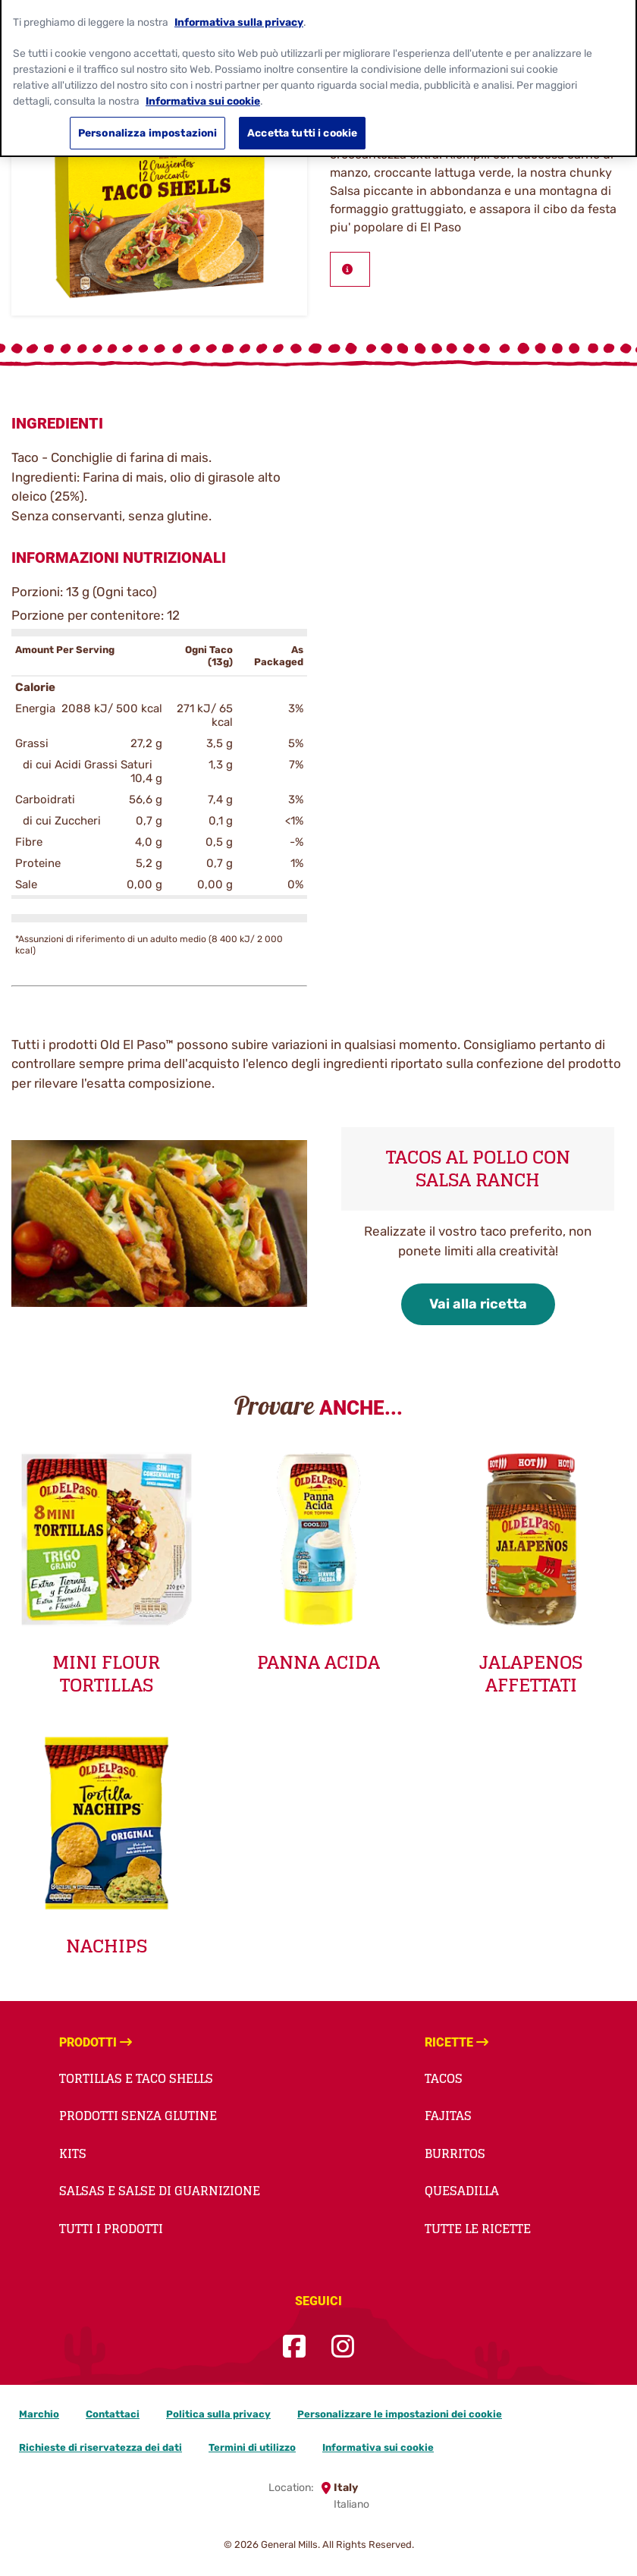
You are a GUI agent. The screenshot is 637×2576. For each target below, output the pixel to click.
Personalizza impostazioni (147, 124)
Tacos (444, 2078)
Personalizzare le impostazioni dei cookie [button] (399, 2414)
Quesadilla (462, 2190)
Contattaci (113, 2414)
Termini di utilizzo (252, 2447)
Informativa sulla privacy (238, 13)
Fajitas (448, 2115)
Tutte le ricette (478, 2228)
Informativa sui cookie (378, 2447)
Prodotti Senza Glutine (138, 2115)
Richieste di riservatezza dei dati (100, 2447)
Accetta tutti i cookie (302, 124)
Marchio (39, 2414)
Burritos (455, 2153)
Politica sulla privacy (218, 2414)
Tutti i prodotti (111, 2228)
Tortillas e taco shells (136, 2078)
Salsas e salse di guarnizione (159, 2190)
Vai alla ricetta (478, 1304)
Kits (72, 2153)
